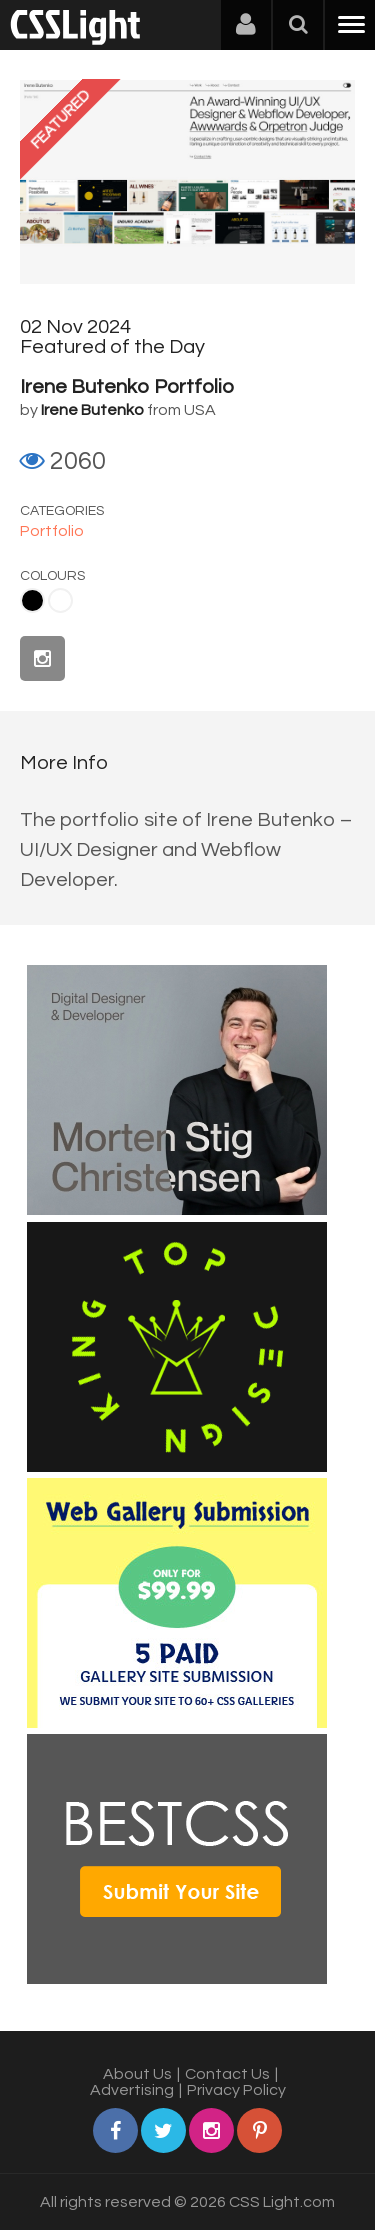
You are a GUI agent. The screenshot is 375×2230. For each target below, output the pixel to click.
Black (32, 600)
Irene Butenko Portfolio (127, 387)
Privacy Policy (236, 2090)
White (60, 600)
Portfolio (52, 531)
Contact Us (227, 2074)
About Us (137, 2074)
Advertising (132, 2090)
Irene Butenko (92, 410)
